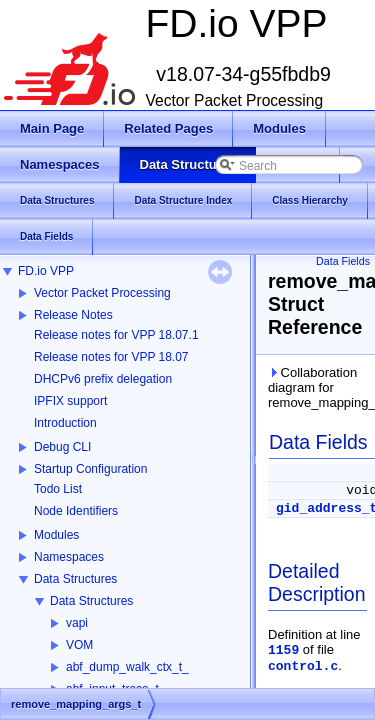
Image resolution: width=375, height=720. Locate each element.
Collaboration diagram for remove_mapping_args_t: (317, 387)
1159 (283, 650)
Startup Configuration (90, 469)
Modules (56, 535)
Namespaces (69, 557)
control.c (303, 666)
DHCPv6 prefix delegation (103, 379)
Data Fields (343, 261)
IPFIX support (70, 401)
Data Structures (75, 579)
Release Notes (73, 315)
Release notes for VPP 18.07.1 (116, 335)
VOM (79, 645)
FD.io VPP (46, 271)
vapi (77, 623)
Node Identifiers (76, 511)
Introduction (65, 423)
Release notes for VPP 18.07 (111, 357)
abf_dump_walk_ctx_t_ (127, 667)
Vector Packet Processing (102, 293)
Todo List (58, 489)
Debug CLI (62, 447)
